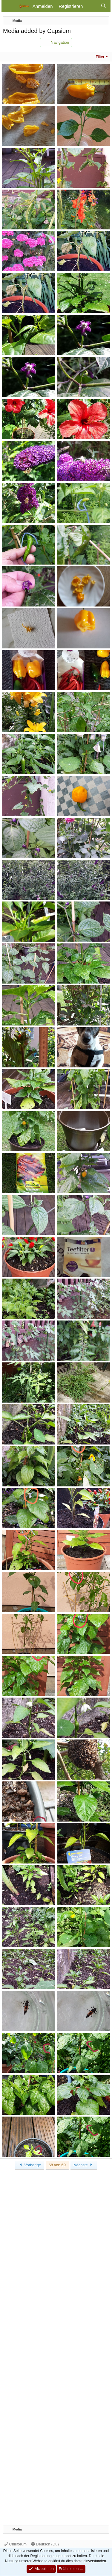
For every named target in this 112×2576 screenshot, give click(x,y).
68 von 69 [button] (57, 2165)
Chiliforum (15, 2544)
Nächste (83, 2165)
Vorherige (29, 2165)
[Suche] (103, 6)
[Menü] (10, 6)
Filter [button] (100, 57)
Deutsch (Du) (45, 2544)
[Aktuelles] (91, 6)
